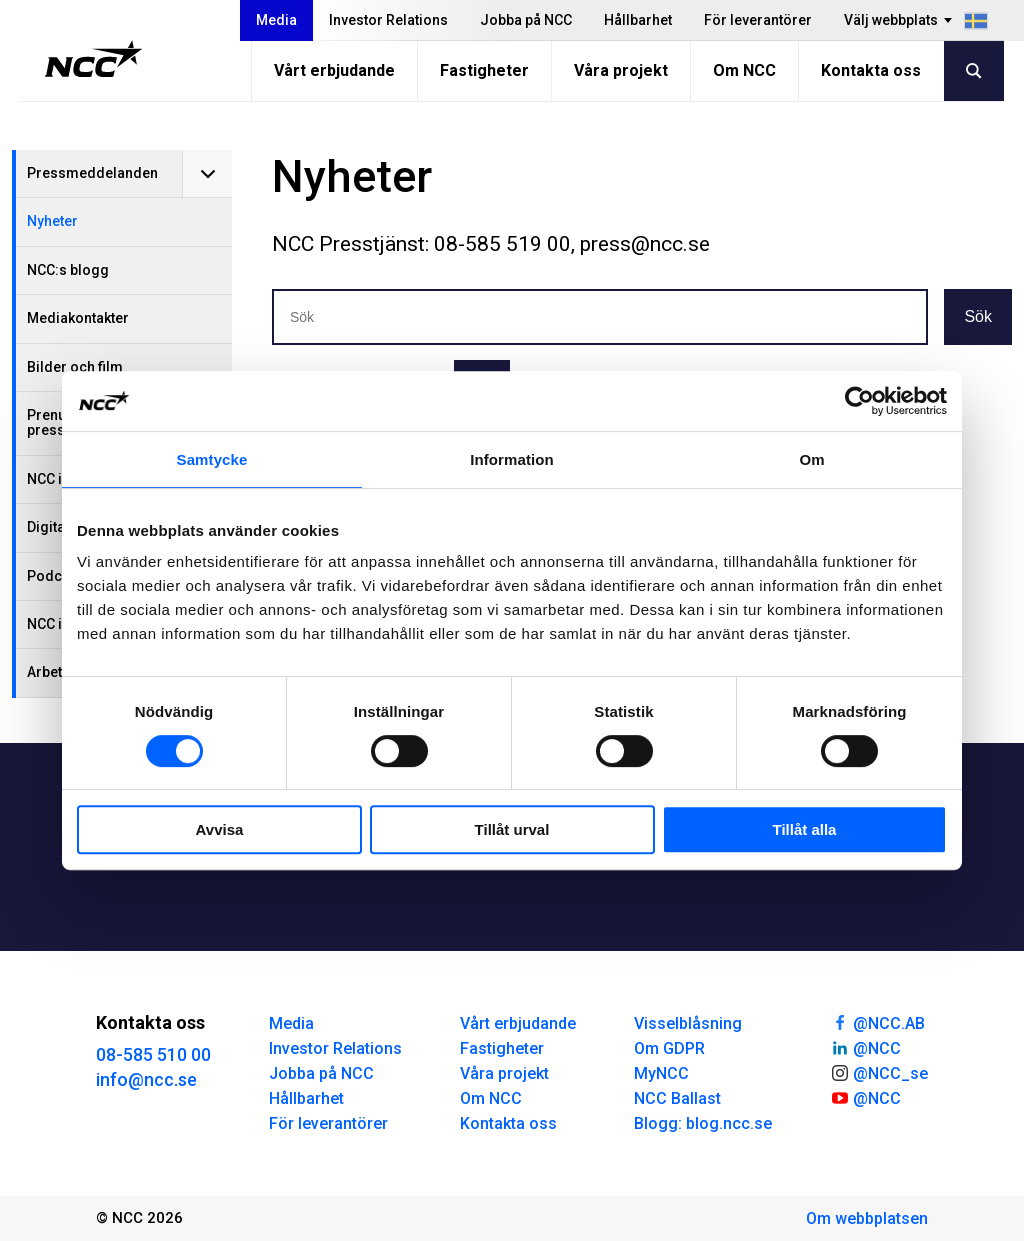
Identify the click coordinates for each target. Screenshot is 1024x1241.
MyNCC (661, 1073)
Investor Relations (388, 20)
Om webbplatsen (867, 1218)
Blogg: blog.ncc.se (703, 1123)
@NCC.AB (877, 1022)
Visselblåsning (688, 1023)
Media (276, 20)
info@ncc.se (146, 1079)
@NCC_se (879, 1072)
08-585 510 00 (153, 1054)
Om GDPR (669, 1048)
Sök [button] (978, 316)
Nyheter (52, 221)
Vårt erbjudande (334, 70)
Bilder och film (75, 367)
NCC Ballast (677, 1098)
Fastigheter (484, 70)
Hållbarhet (638, 20)
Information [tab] (512, 459)
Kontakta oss (871, 70)
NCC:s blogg (68, 270)
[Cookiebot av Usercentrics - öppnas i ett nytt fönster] (859, 401)
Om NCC (744, 70)
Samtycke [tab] (212, 459)
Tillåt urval (512, 829)
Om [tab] (811, 459)
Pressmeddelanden (92, 173)
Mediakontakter (78, 318)
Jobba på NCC (526, 20)
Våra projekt (621, 70)
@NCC (865, 1047)
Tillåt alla (805, 829)
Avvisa (220, 829)
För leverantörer (758, 20)
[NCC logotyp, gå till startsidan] (93, 59)
